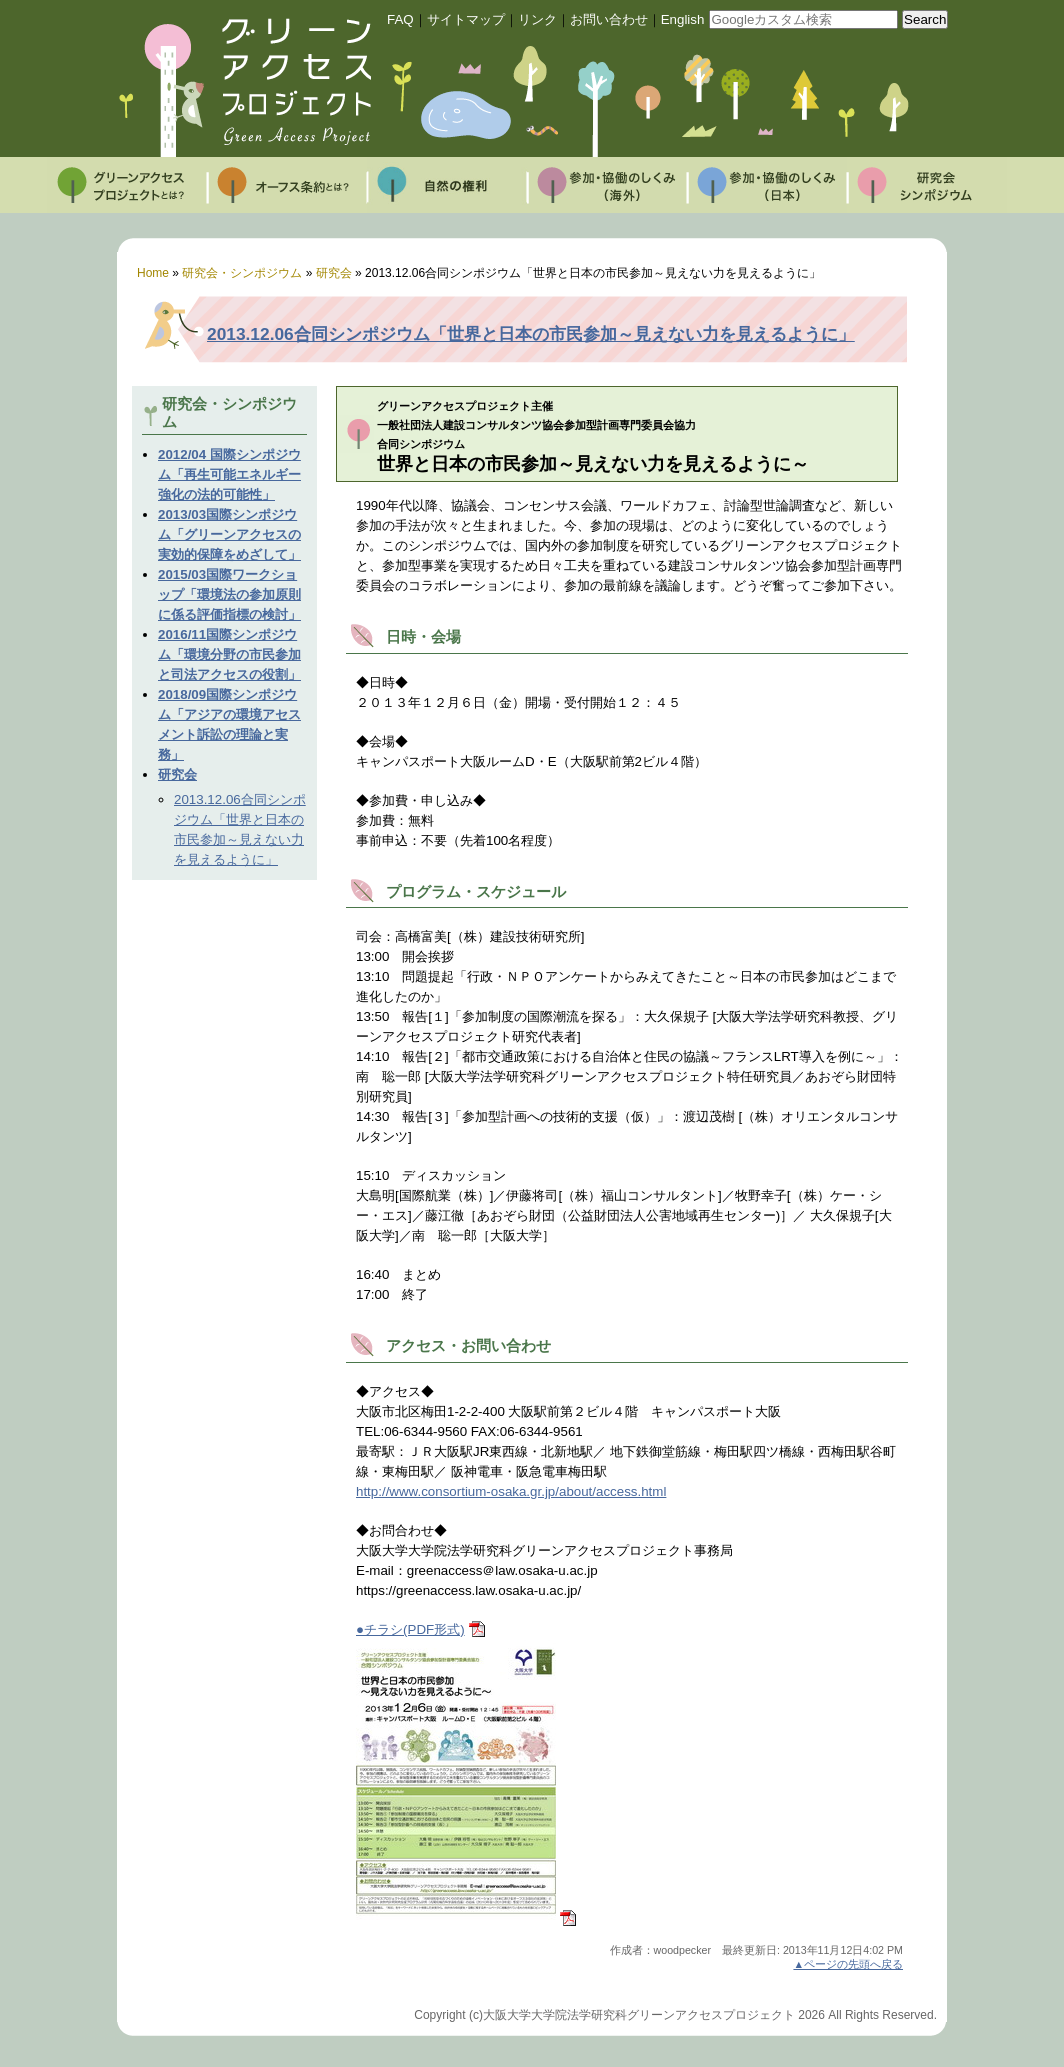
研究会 (177, 774)
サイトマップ (466, 19)
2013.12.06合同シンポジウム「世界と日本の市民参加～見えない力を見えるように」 (531, 334)
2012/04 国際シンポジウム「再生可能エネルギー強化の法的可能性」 (229, 474)
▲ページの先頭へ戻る (848, 1964)
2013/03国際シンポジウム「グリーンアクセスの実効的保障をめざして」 (229, 534)
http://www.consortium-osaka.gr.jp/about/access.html (511, 1491)
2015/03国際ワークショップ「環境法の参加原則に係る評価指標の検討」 (229, 594)
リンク (537, 19)
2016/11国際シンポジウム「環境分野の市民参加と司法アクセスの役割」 (229, 654)
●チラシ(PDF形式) (410, 1629)
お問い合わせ (609, 19)
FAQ (400, 19)
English (683, 19)
